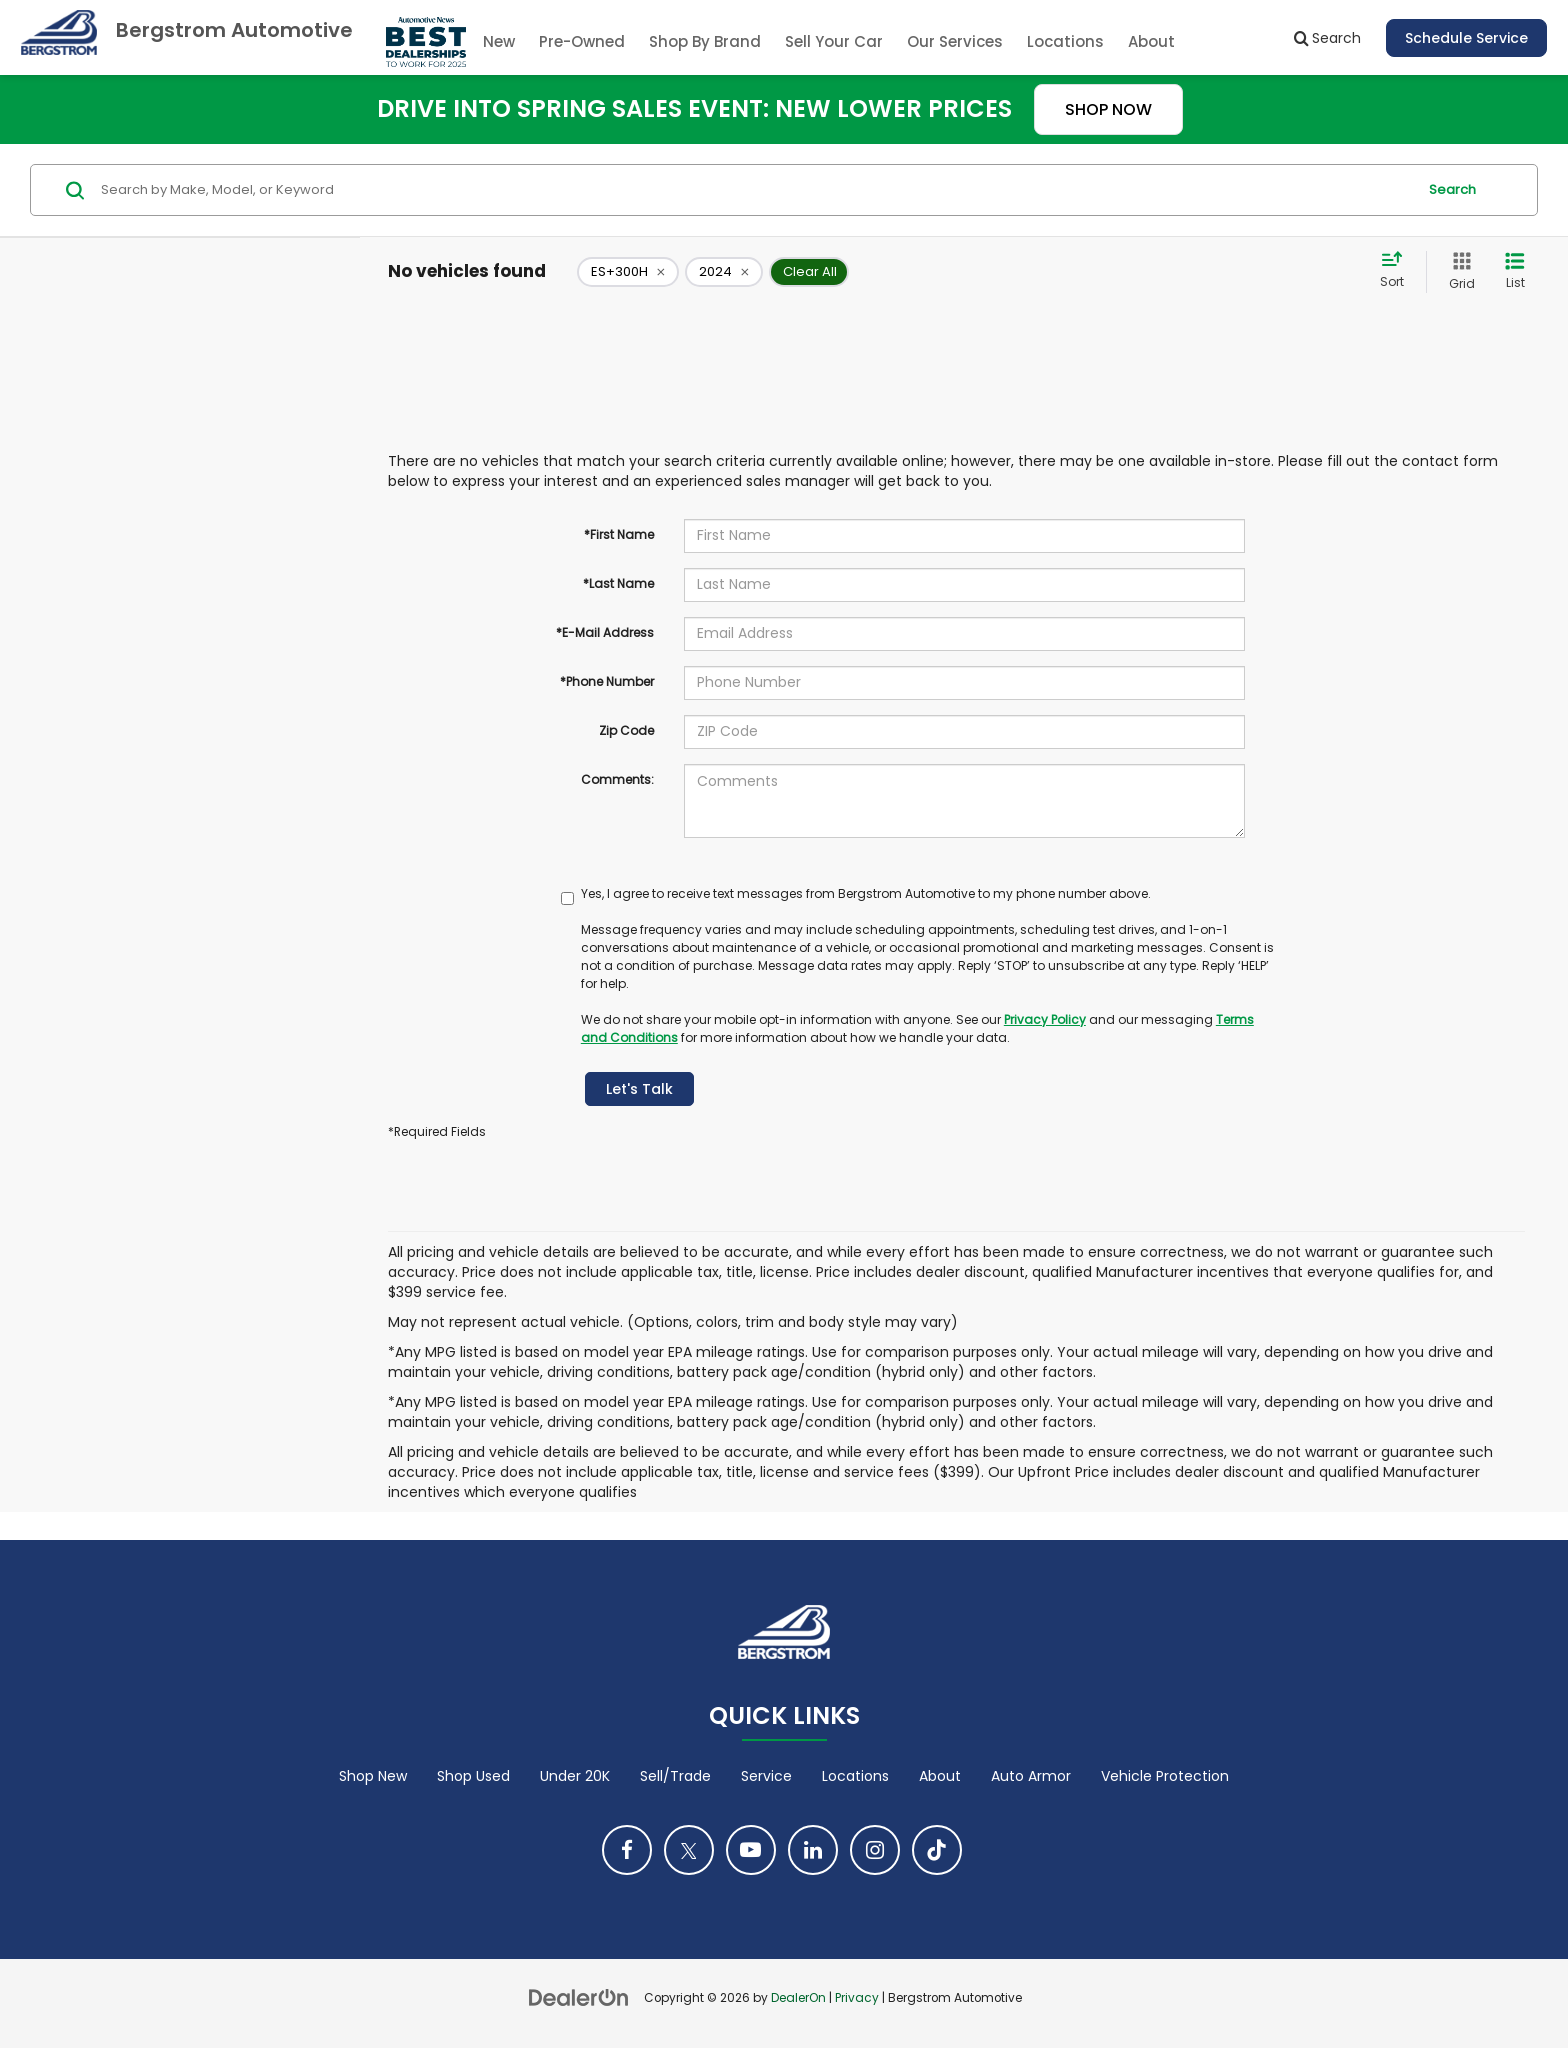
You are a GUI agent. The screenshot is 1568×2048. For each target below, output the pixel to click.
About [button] (1151, 41)
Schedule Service (1466, 38)
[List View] (1515, 271)
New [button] (499, 41)
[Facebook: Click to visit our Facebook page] (627, 1850)
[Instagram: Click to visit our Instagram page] (875, 1850)
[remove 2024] (724, 272)
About (940, 1776)
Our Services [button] (955, 41)
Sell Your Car (834, 41)
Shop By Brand (705, 41)
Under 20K (575, 1776)
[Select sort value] (1398, 271)
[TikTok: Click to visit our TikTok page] (937, 1850)
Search (1452, 189)
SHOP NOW (1108, 109)
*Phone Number (607, 681)
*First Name (619, 534)
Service (766, 1776)
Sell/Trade (675, 1776)
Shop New (373, 1776)
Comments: (617, 779)
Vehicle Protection (1165, 1776)
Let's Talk (639, 1089)
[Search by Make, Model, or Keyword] (755, 190)
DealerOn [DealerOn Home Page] (798, 1998)
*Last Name (618, 583)
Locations (1065, 41)
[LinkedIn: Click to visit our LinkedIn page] (813, 1850)
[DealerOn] (579, 1997)
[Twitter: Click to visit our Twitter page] (689, 1850)
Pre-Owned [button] (582, 41)
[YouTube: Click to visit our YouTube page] (751, 1850)
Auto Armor (1031, 1776)
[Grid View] (1458, 271)
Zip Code (626, 730)
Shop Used (473, 1776)
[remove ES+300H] (628, 272)
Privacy (857, 1998)
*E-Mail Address (605, 632)
